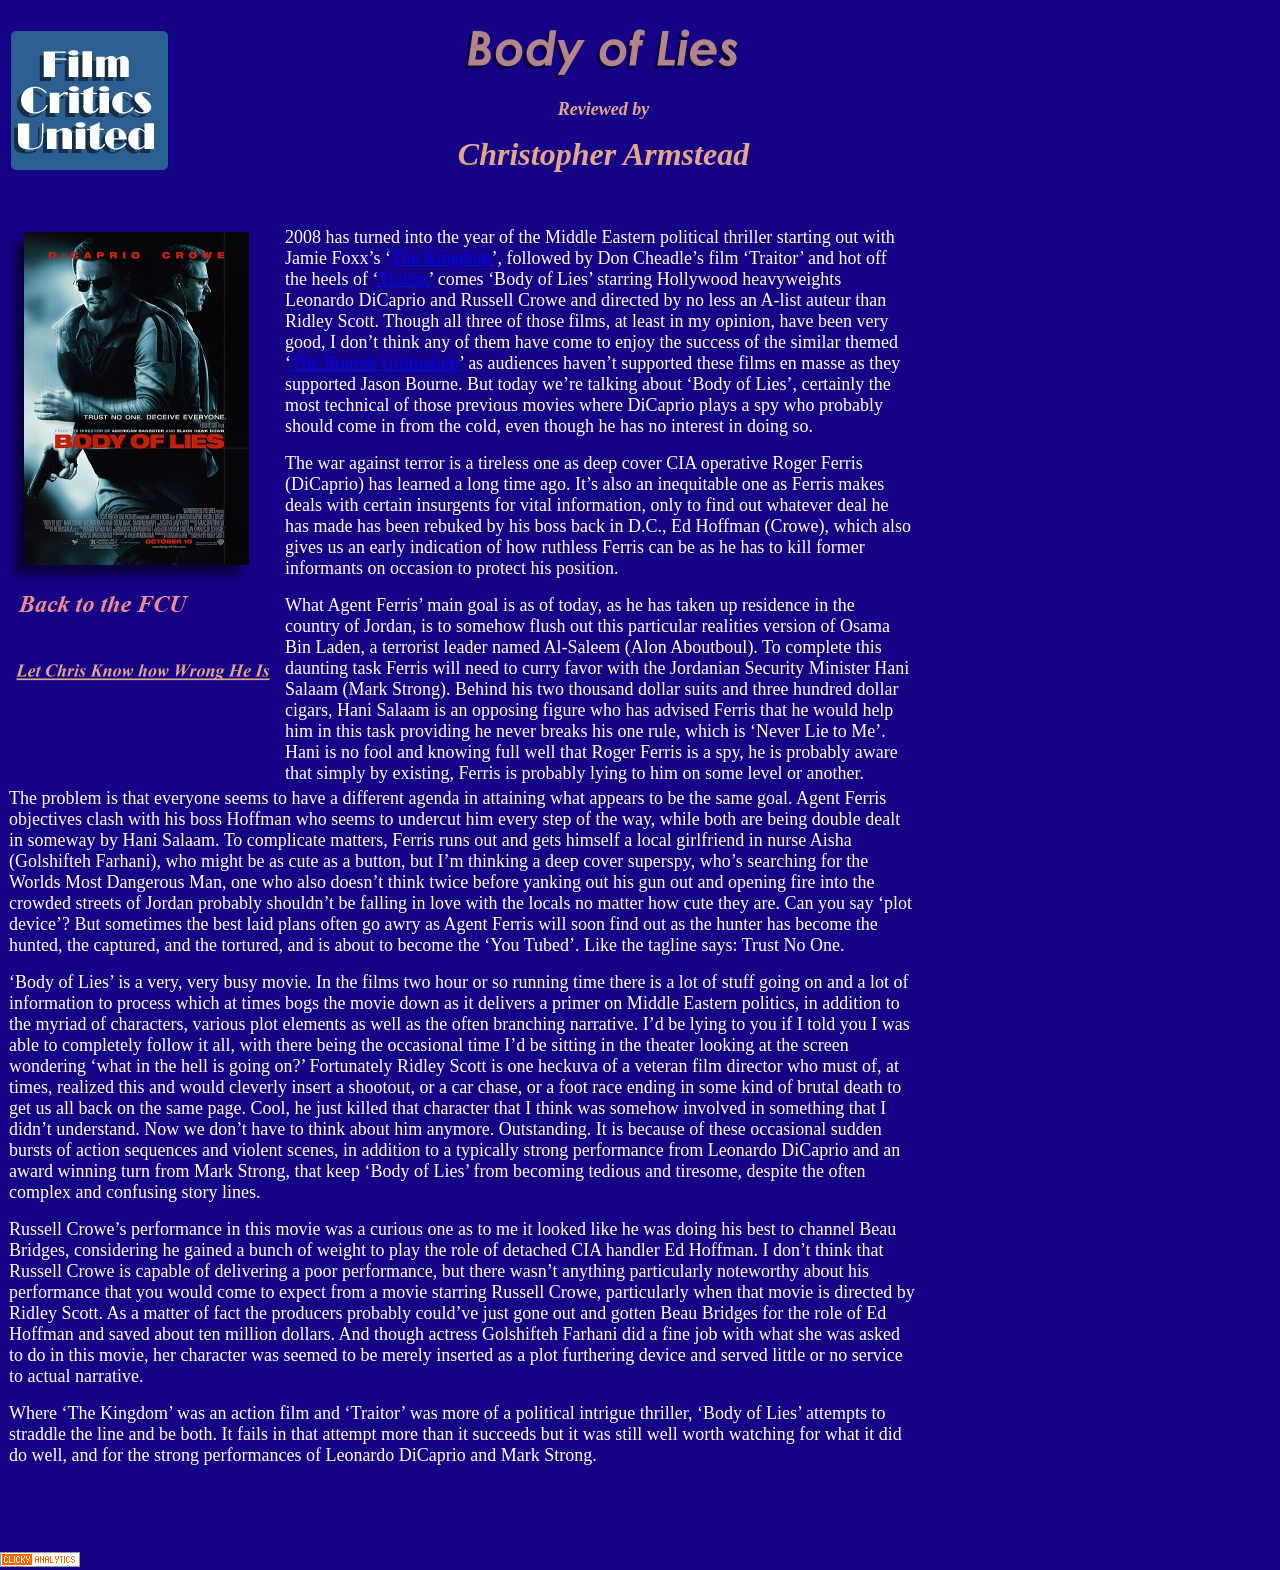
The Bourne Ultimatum (375, 363)
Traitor (403, 279)
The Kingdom (441, 258)
